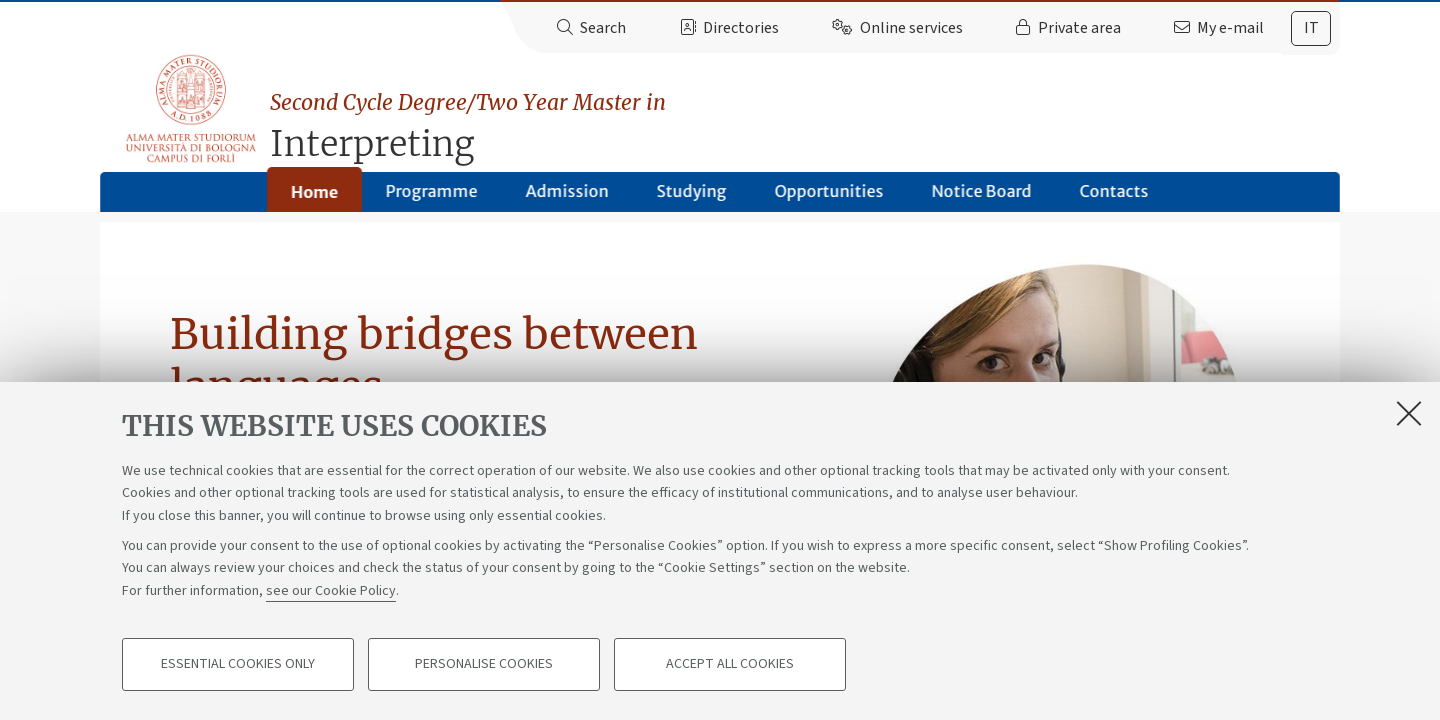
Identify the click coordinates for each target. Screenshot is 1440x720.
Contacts (1114, 198)
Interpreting (808, 117)
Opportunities (829, 198)
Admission (567, 198)
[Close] (1409, 414)
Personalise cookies (484, 666)
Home (314, 199)
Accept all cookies (730, 666)
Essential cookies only (238, 666)
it (1311, 28)
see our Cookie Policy (331, 592)
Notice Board (982, 198)
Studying (692, 198)
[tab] (1311, 28)
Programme (432, 198)
